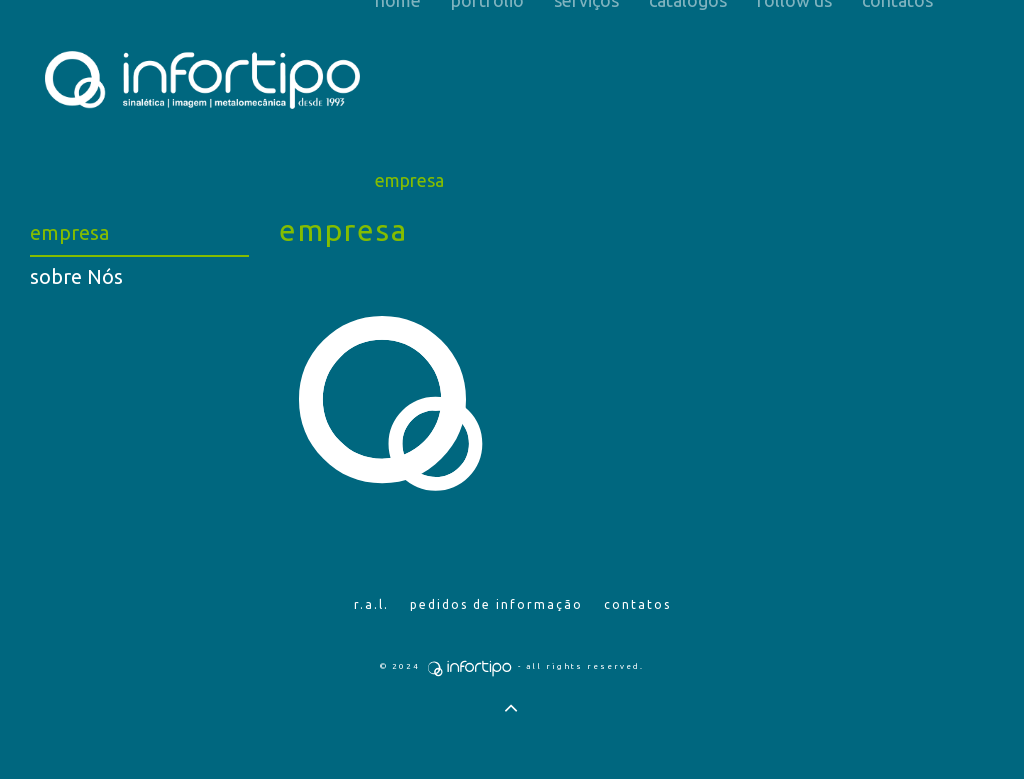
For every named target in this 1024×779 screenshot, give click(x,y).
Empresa (409, 180)
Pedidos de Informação (496, 604)
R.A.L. (371, 604)
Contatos (637, 604)
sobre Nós (76, 276)
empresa (69, 232)
